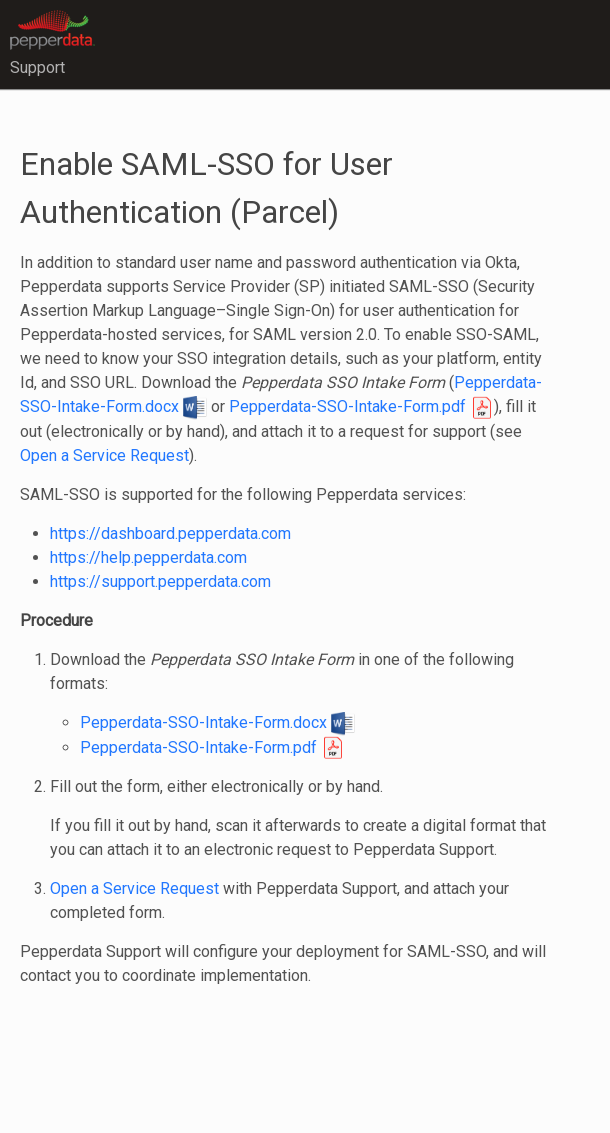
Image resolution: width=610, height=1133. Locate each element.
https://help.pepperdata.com (148, 557)
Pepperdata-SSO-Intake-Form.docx (217, 722)
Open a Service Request (104, 455)
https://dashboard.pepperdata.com (170, 533)
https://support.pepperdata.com (160, 581)
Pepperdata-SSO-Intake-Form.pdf (361, 406)
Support (37, 67)
